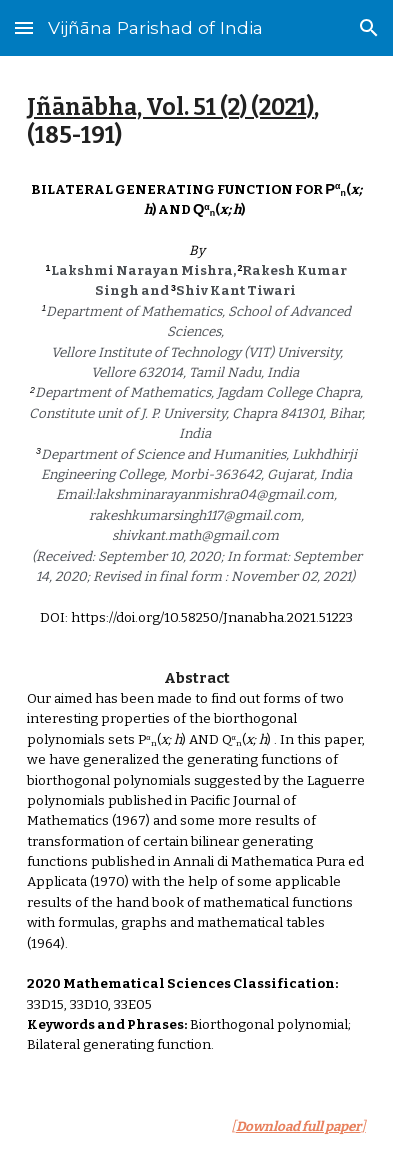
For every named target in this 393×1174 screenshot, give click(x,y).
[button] (24, 27)
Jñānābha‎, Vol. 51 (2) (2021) (170, 107)
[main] (196, 122)
